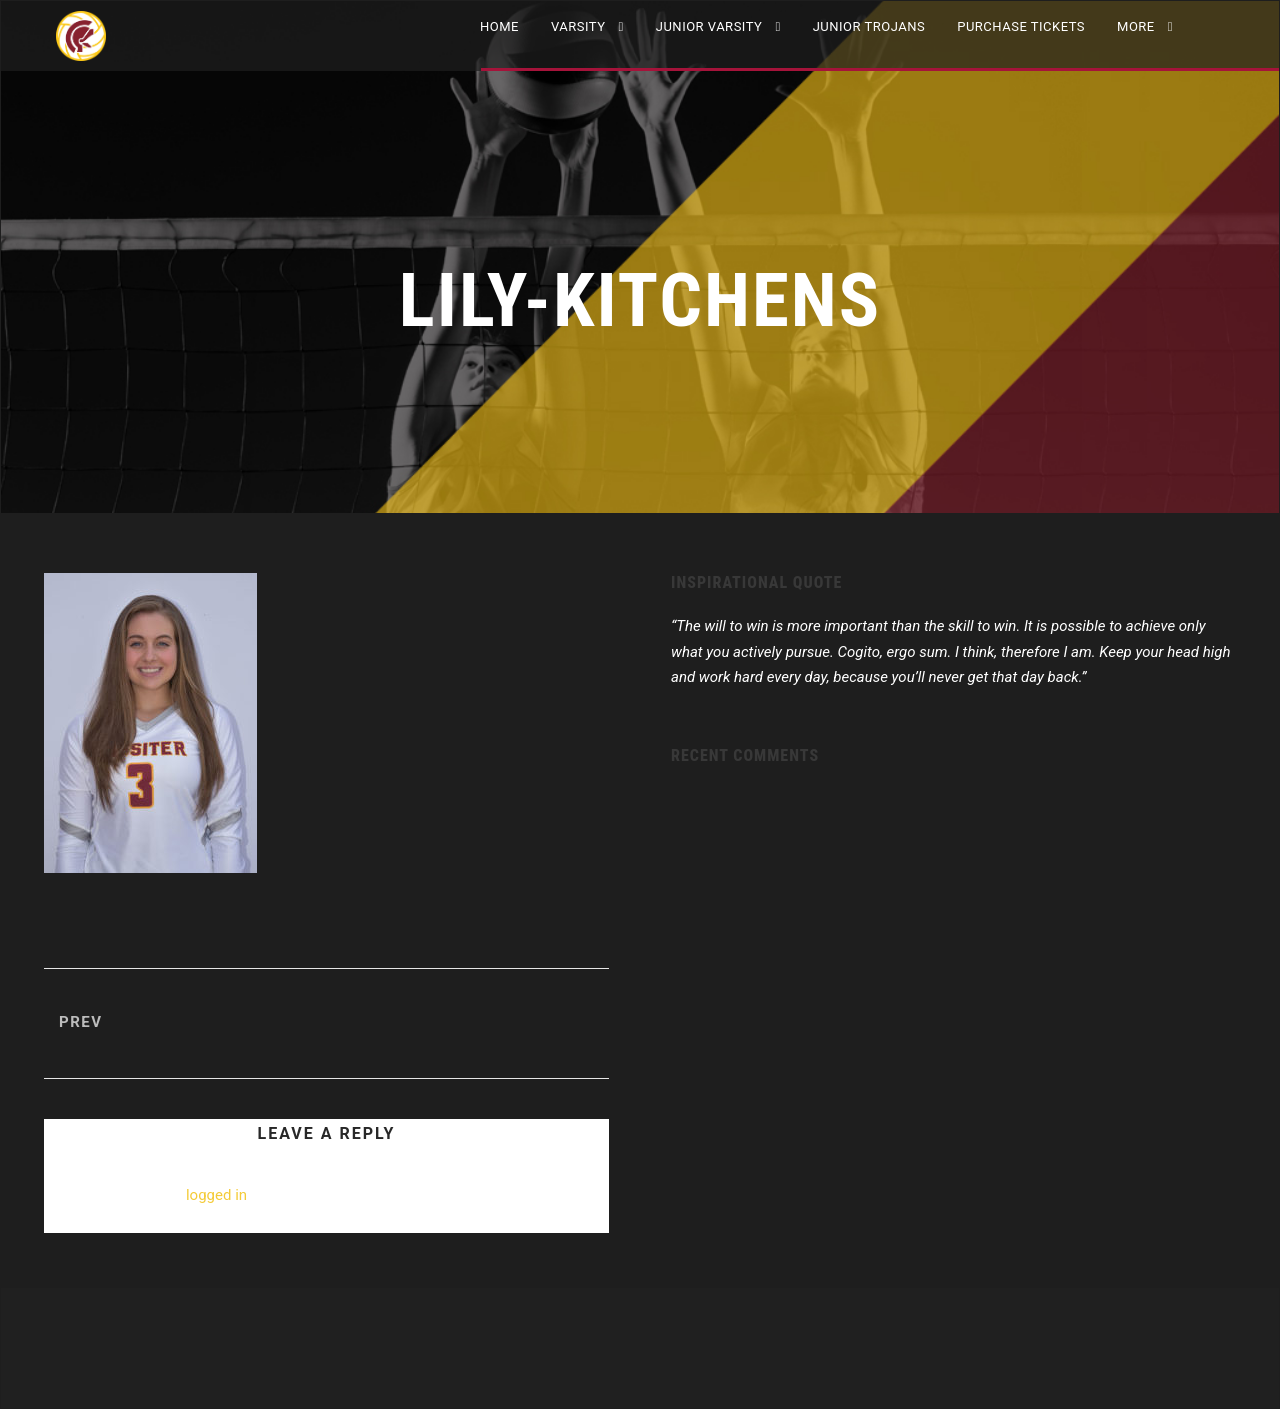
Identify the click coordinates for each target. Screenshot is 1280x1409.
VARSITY (578, 26)
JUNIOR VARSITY (709, 26)
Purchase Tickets (1021, 26)
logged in (216, 1195)
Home (499, 26)
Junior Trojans (869, 26)
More (1136, 26)
